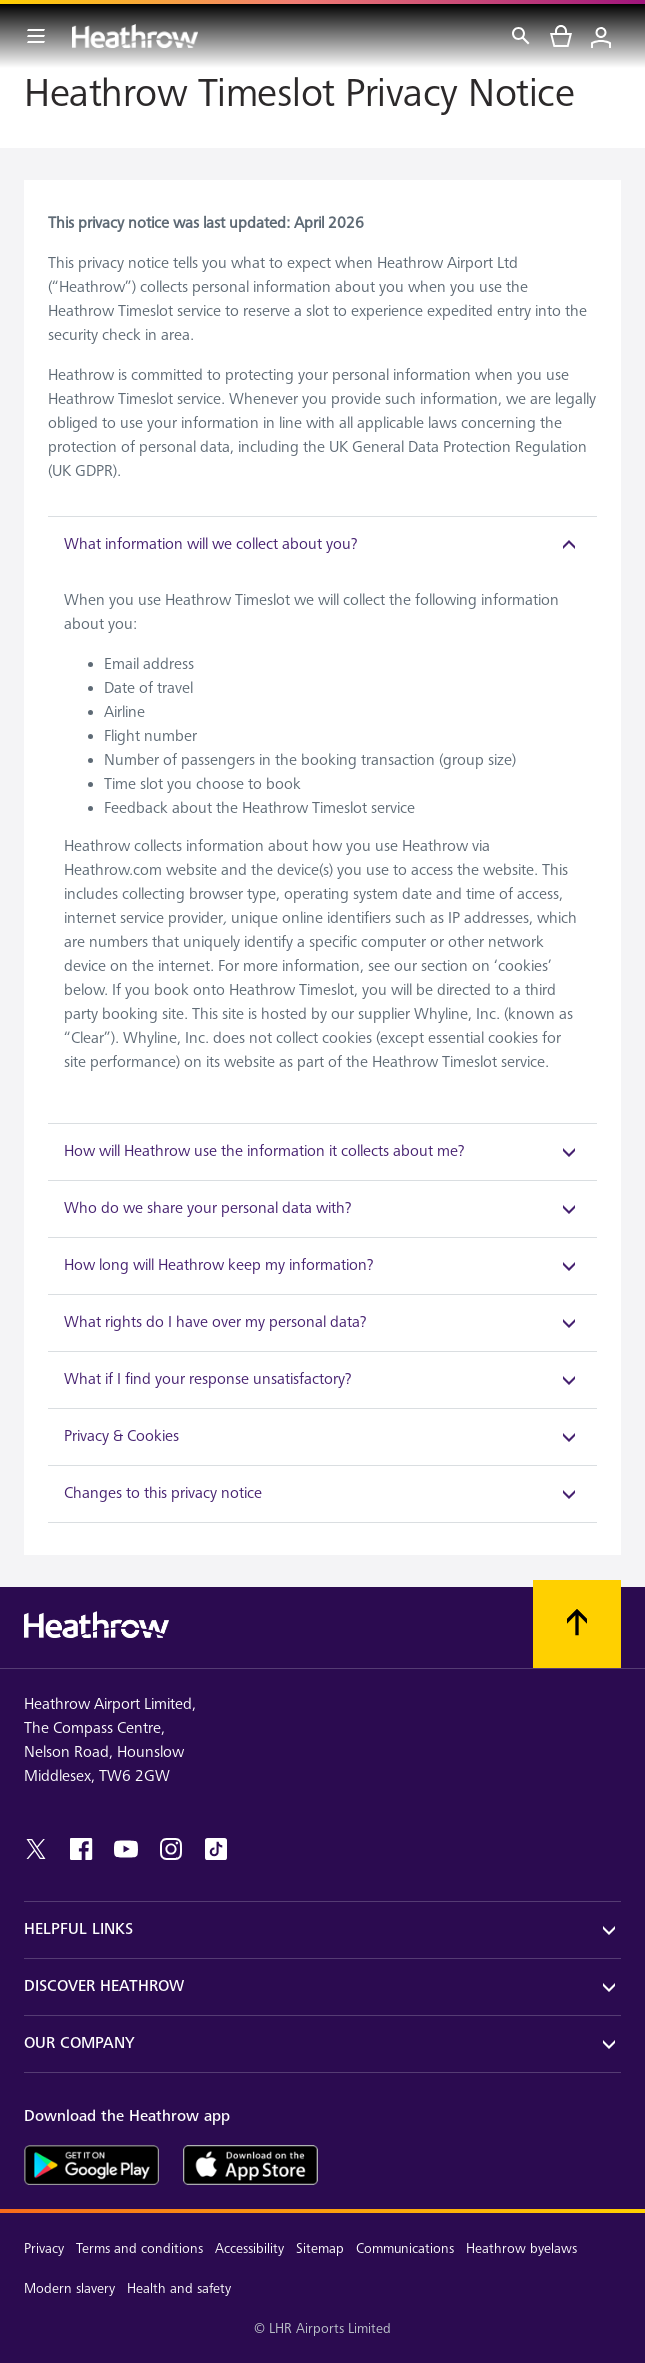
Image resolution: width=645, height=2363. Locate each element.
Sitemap (320, 2248)
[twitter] (36, 1849)
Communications (405, 2248)
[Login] (601, 36)
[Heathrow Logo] (135, 36)
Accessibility (249, 2248)
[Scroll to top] (577, 1624)
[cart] (561, 36)
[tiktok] (216, 1849)
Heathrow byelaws (521, 2248)
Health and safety (179, 2288)
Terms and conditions (139, 2248)
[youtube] (126, 1849)
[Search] (521, 36)
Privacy (44, 2248)
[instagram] (171, 1849)
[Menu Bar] (36, 36)
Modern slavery (69, 2288)
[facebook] (81, 1849)
